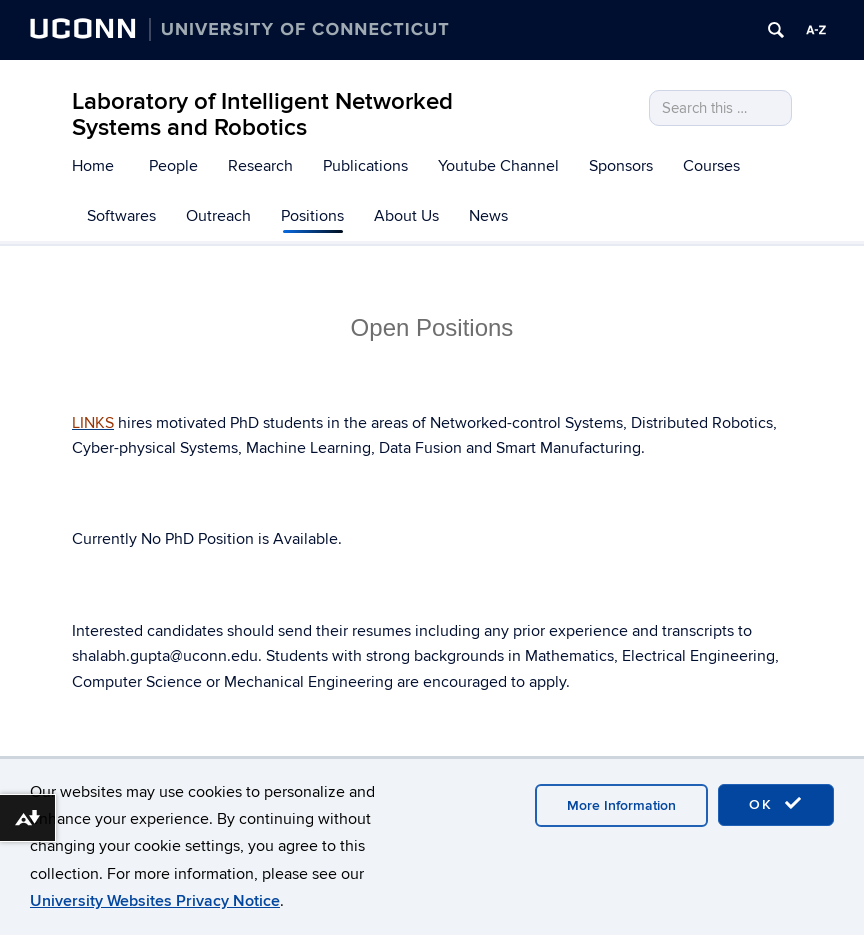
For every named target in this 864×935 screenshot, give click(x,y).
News (488, 216)
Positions (312, 216)
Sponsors (621, 166)
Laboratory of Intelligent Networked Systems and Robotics (262, 114)
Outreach (218, 216)
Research (260, 166)
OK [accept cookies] (776, 804)
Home (93, 166)
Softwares (121, 216)
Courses (711, 166)
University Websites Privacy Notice (155, 901)
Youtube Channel (498, 166)
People (173, 166)
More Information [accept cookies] (621, 805)
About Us (406, 216)
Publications (365, 166)
